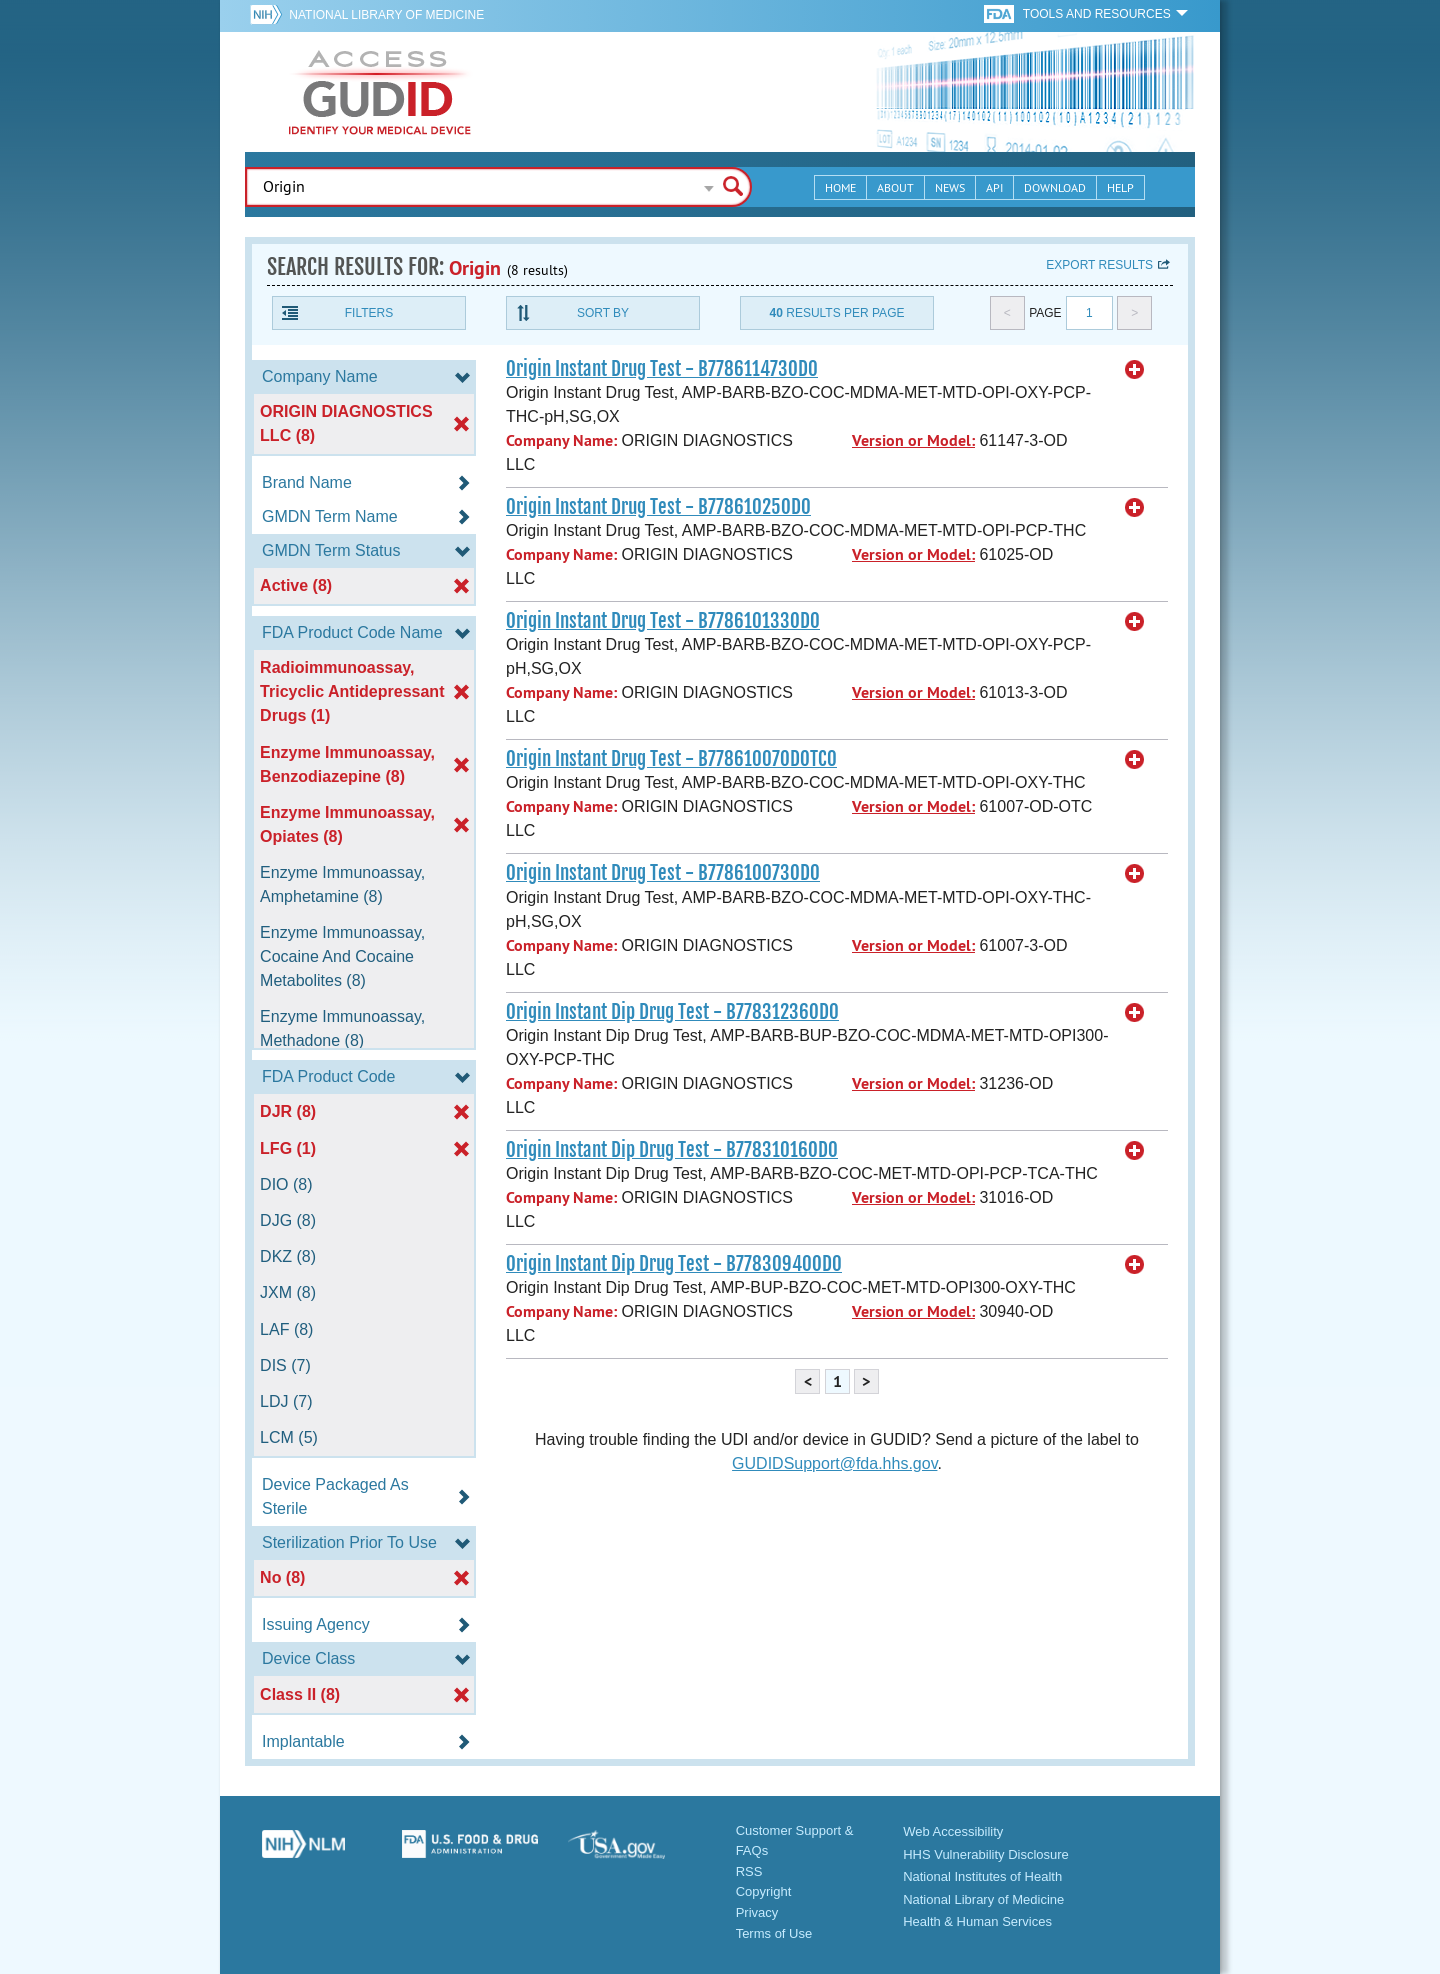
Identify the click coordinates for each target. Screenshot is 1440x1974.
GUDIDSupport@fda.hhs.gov (834, 1463)
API (994, 187)
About (895, 187)
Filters (369, 313)
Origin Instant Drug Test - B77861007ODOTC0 (671, 759)
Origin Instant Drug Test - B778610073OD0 (663, 873)
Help (1120, 187)
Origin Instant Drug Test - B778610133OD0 (663, 621)
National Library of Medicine (386, 15)
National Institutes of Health (982, 1876)
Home (840, 187)
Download (1055, 187)
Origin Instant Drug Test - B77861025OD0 (658, 507)
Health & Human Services (977, 1921)
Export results (1099, 265)
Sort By (603, 313)
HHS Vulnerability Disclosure (986, 1854)
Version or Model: (913, 440)
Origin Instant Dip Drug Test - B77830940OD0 (674, 1264)
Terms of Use (774, 1933)
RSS (749, 1871)
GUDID (380, 92)
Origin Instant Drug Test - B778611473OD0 (662, 369)
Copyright (764, 1891)
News (950, 187)
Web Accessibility (953, 1831)
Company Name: (561, 440)
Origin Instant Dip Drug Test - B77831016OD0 (672, 1150)
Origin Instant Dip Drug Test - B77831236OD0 (672, 1012)
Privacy (757, 1912)
